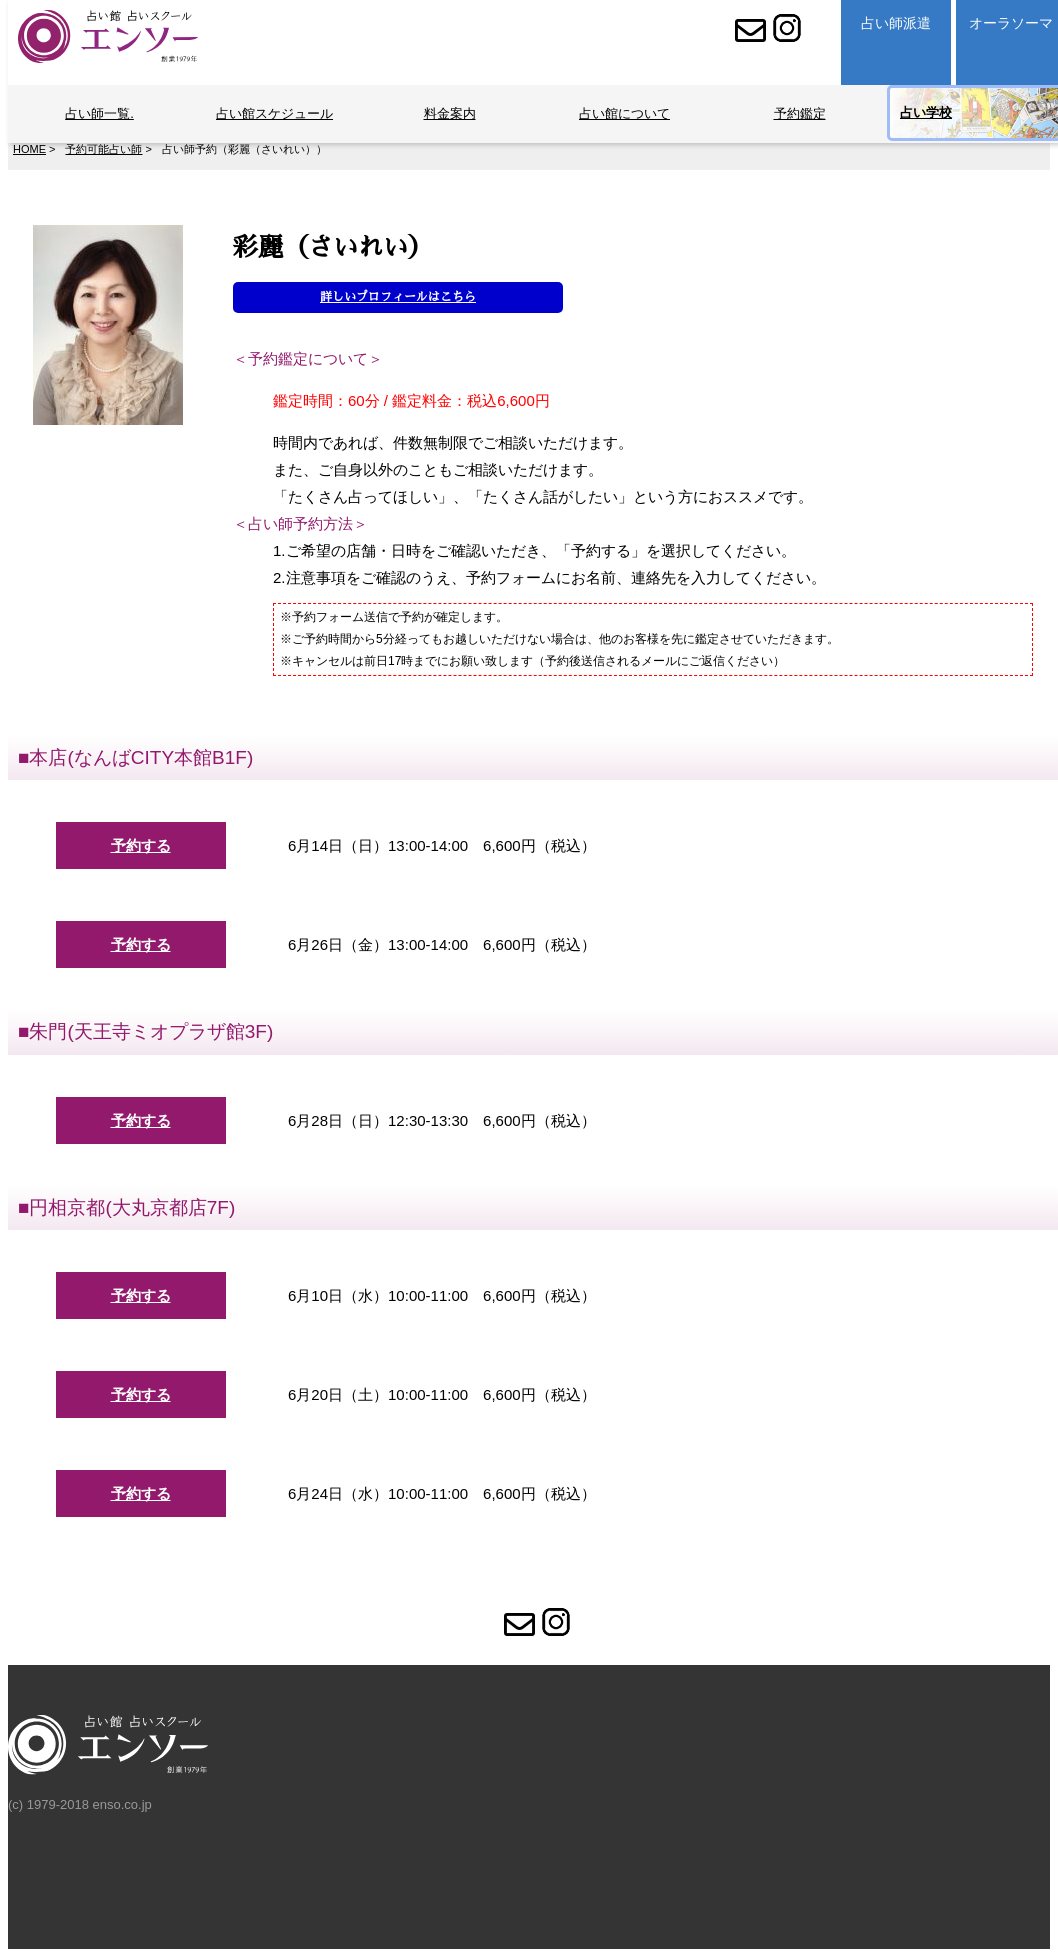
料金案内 (450, 113)
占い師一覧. (99, 113)
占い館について (624, 113)
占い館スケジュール (274, 113)
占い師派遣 (896, 23)
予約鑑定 (800, 113)
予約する (141, 845)
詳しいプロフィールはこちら (398, 297)
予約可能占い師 (103, 149)
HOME (29, 149)
